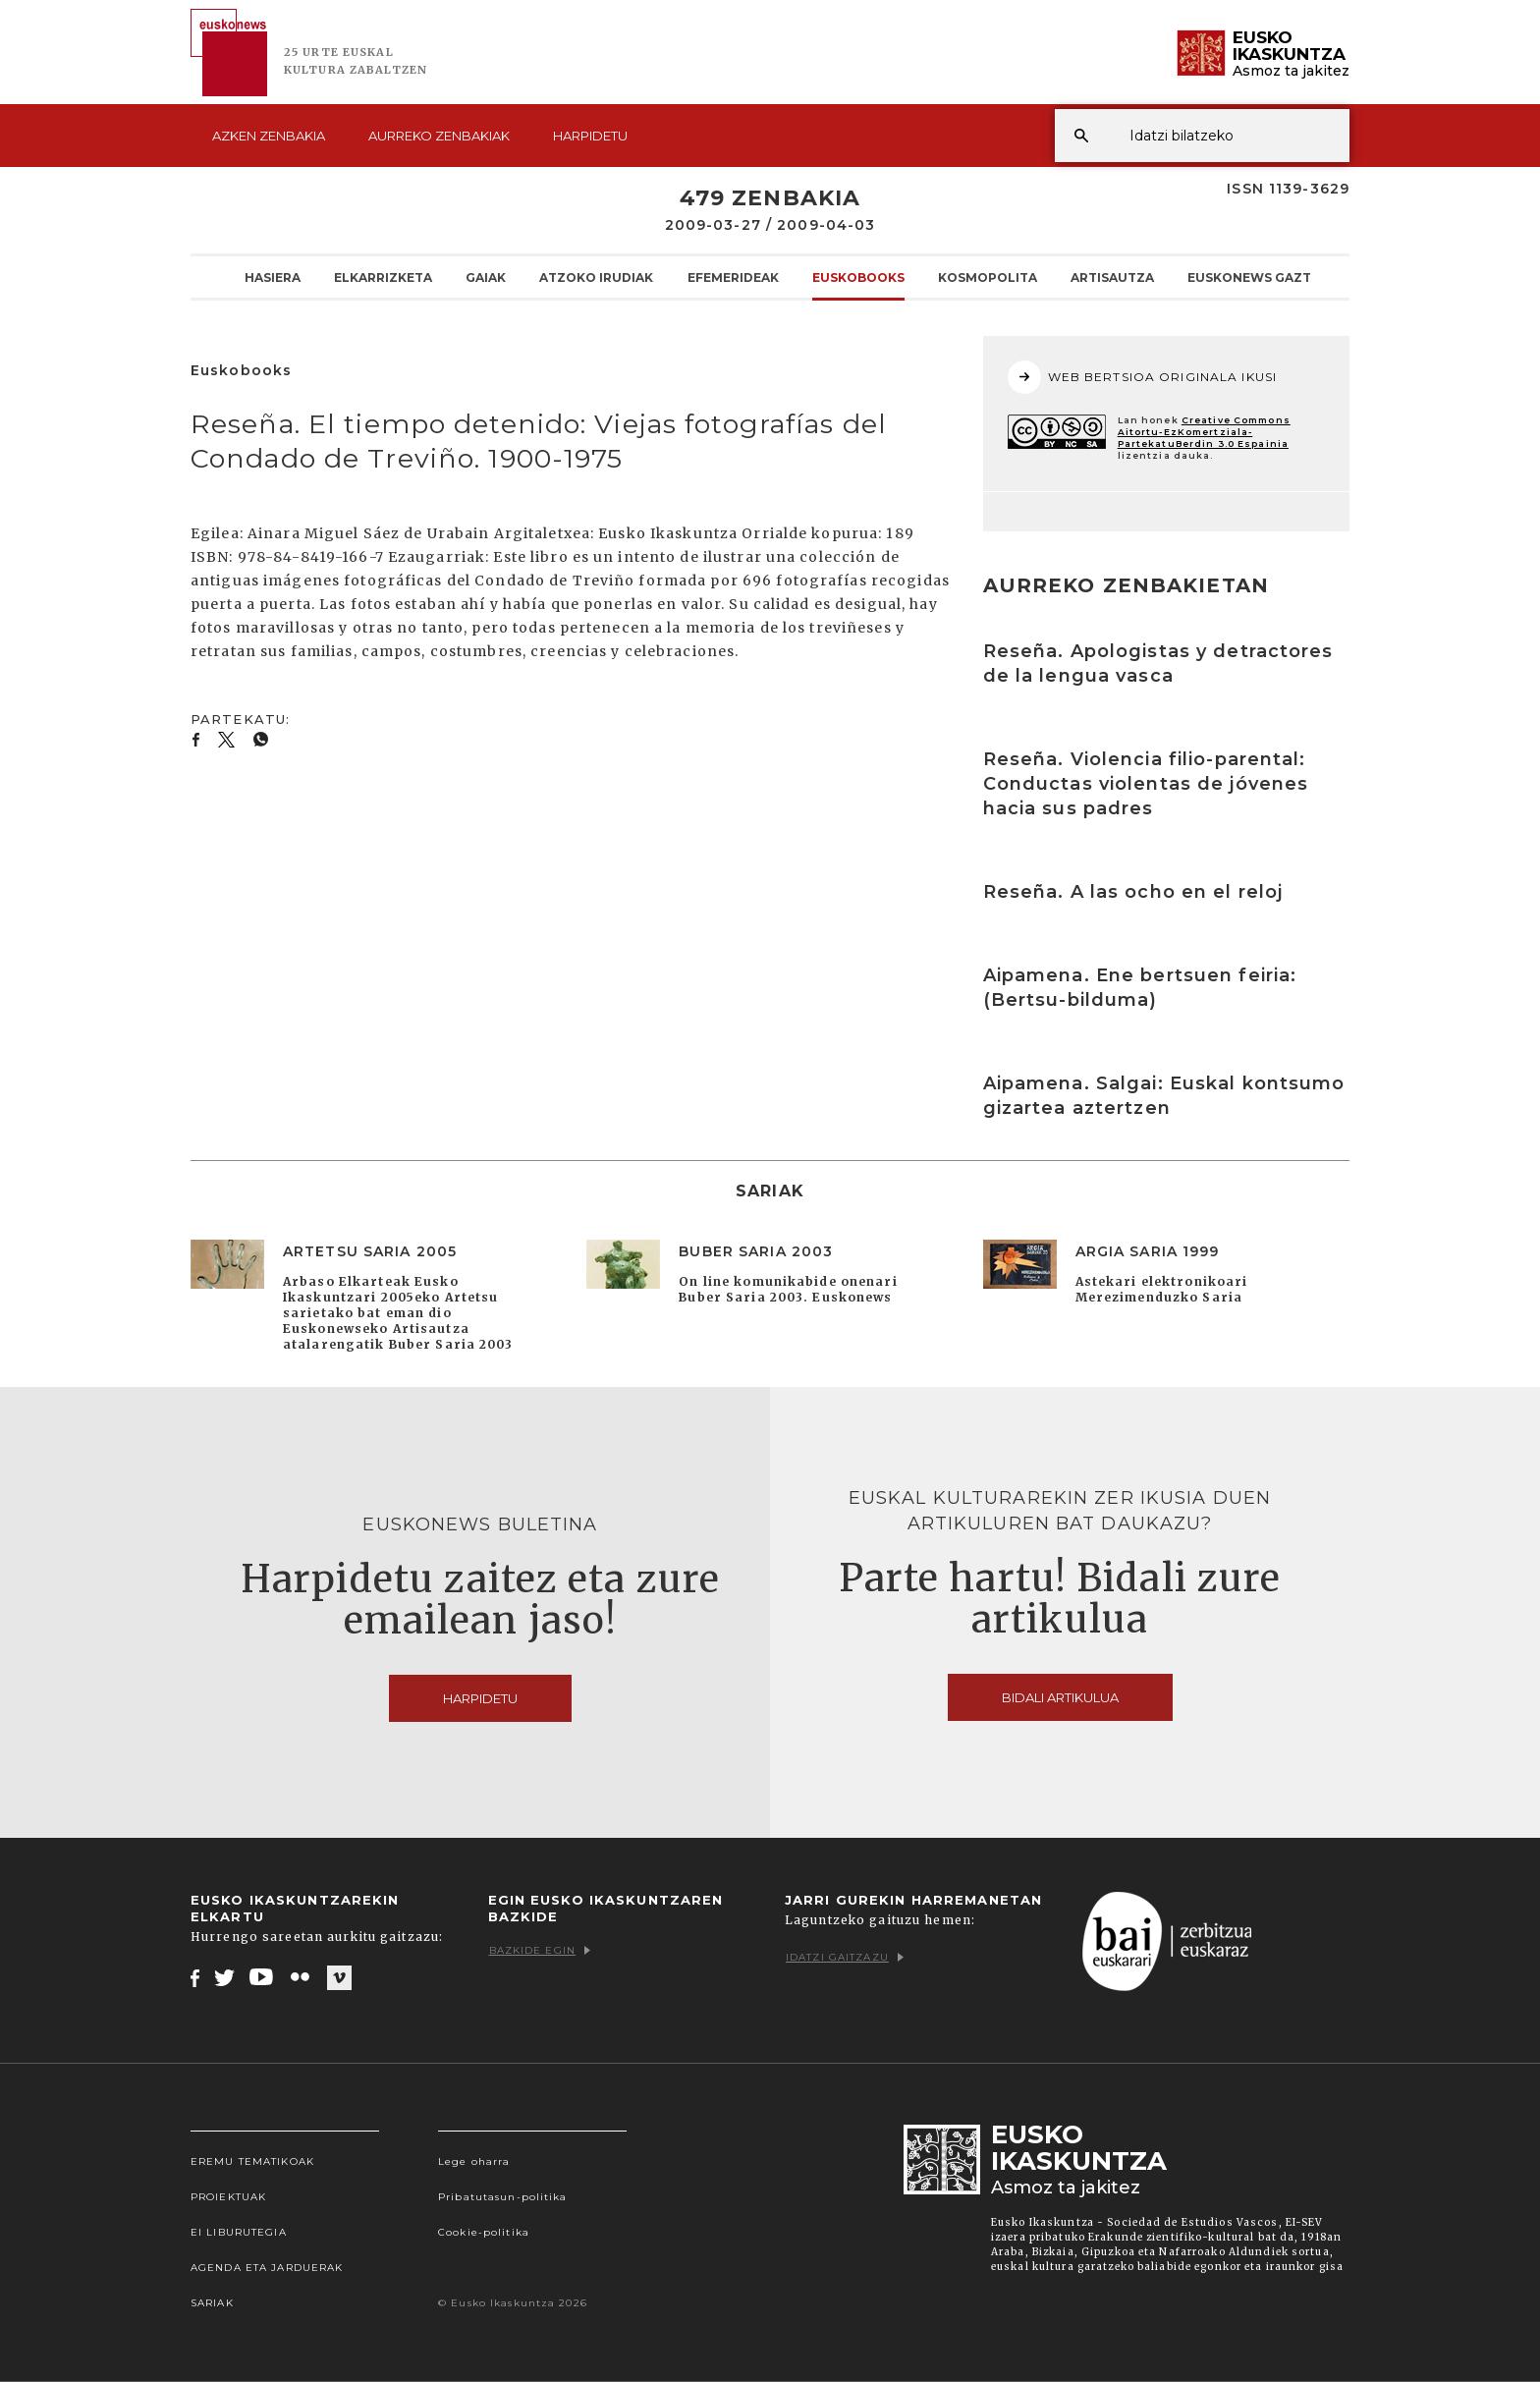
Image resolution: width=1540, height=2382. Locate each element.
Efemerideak (733, 277)
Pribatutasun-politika (503, 2196)
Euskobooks (858, 277)
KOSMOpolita (987, 277)
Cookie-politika (483, 2232)
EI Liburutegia (239, 2232)
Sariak (212, 2303)
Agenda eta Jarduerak (267, 2267)
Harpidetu (590, 135)
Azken (268, 135)
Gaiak (486, 277)
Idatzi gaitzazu (845, 1957)
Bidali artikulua (1060, 1697)
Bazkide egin (539, 1950)
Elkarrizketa (383, 277)
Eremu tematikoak (252, 2161)
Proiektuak (228, 2196)
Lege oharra (474, 2161)
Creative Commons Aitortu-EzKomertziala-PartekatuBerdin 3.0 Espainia (1204, 432)
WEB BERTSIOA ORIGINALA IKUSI (1142, 377)
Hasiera (273, 277)
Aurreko (439, 135)
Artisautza (1112, 277)
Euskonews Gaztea (1257, 277)
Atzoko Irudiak (596, 277)
